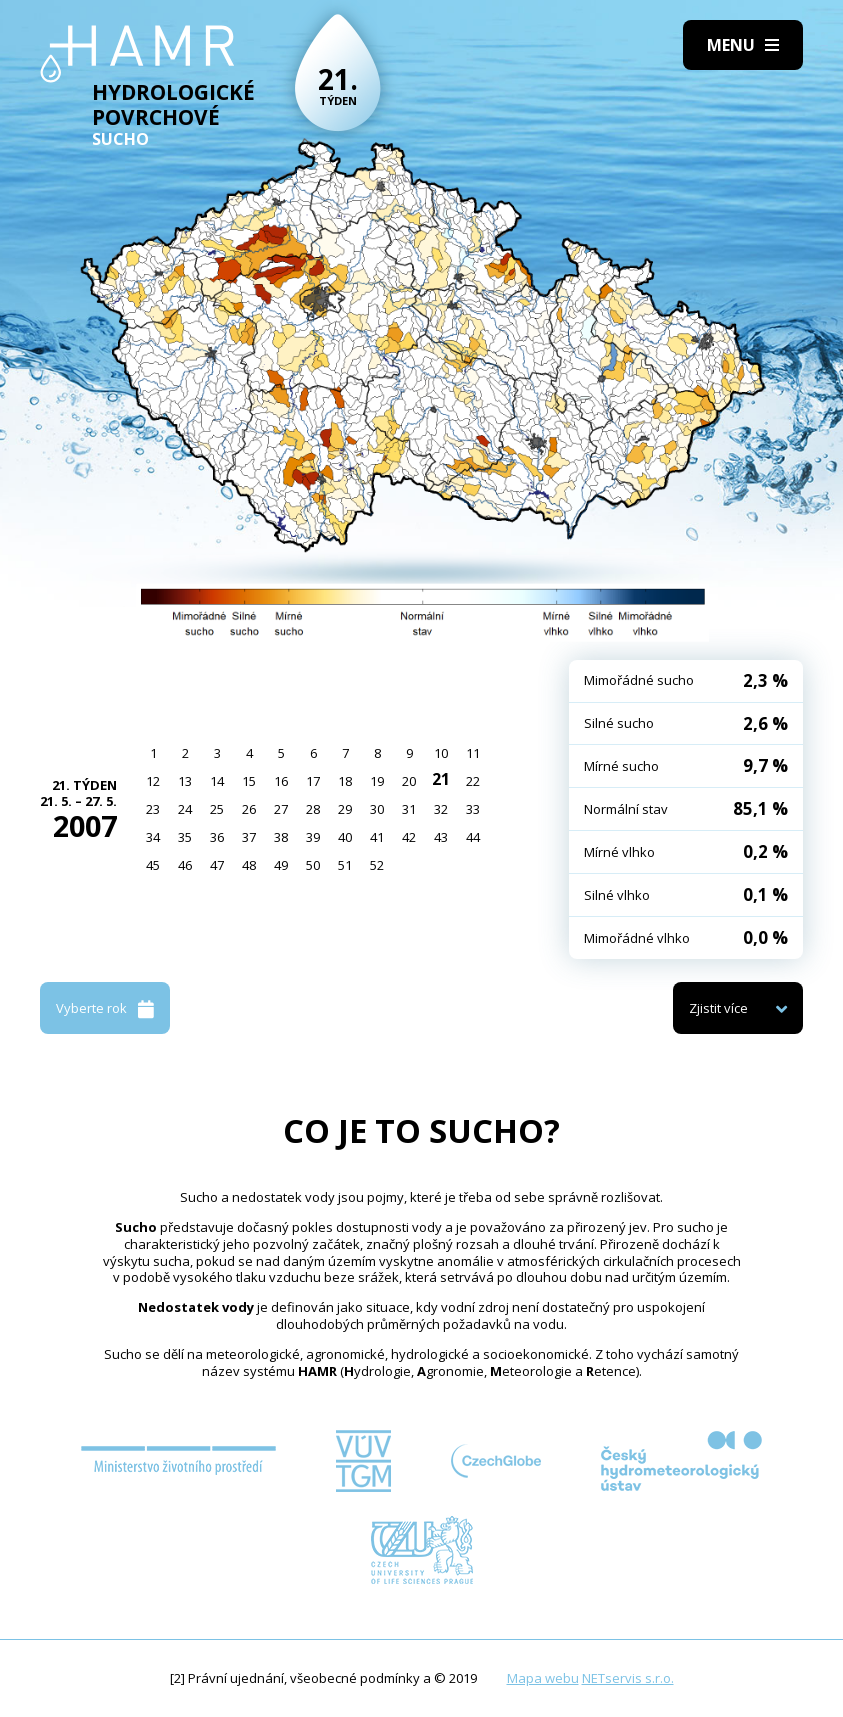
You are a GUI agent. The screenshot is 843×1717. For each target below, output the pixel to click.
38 (281, 837)
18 (345, 781)
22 (473, 781)
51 (345, 865)
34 (153, 837)
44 (473, 837)
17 (313, 781)
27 (281, 809)
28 (313, 809)
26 (249, 809)
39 (313, 837)
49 (281, 865)
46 (185, 865)
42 (409, 837)
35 (185, 837)
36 (217, 837)
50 (313, 865)
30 (377, 809)
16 (281, 781)
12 (153, 781)
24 (185, 809)
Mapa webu (543, 1678)
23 (153, 809)
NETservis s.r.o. (628, 1678)
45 (153, 865)
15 (249, 781)
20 (409, 781)
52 (377, 865)
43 (441, 837)
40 (345, 837)
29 (345, 809)
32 (441, 809)
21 (441, 779)
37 (249, 837)
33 (473, 809)
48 (249, 865)
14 (217, 781)
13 (185, 781)
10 (441, 753)
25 (217, 809)
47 (217, 865)
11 (473, 753)
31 (409, 809)
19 (377, 781)
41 (377, 837)
